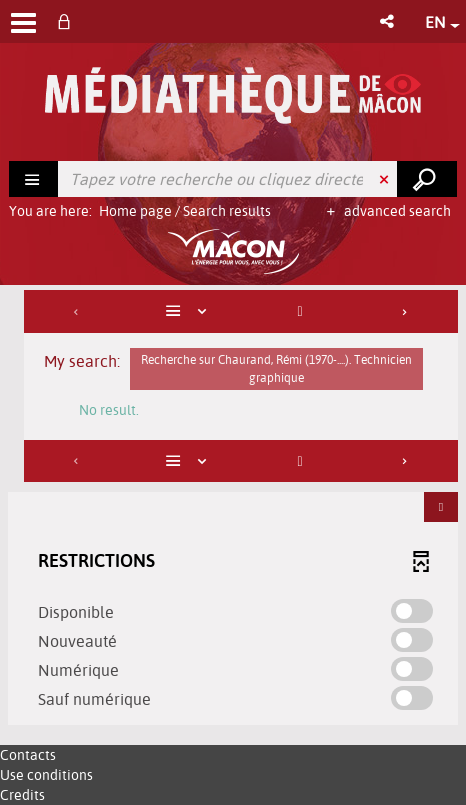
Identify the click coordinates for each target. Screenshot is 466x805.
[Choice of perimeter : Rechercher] (34, 179)
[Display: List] (189, 311)
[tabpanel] (233, 510)
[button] (388, 21)
